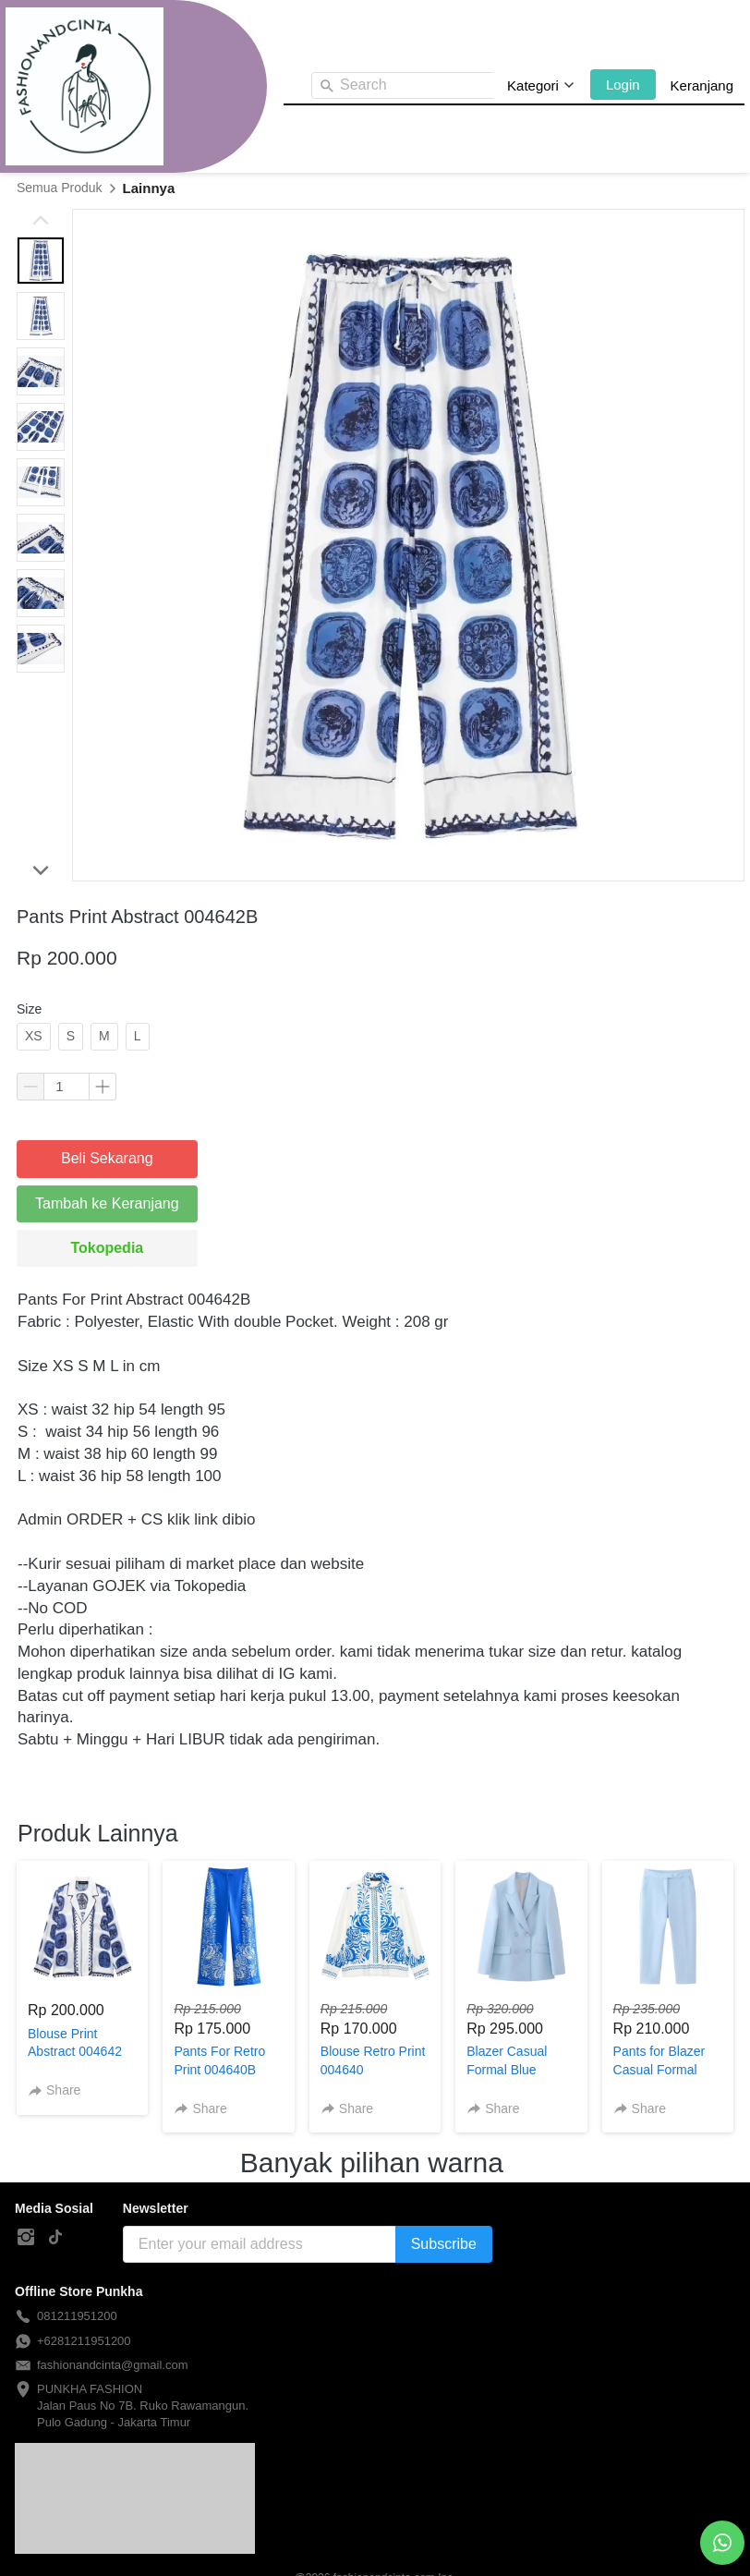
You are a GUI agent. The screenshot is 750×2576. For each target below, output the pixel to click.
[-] (26, 2238)
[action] (722, 2543)
